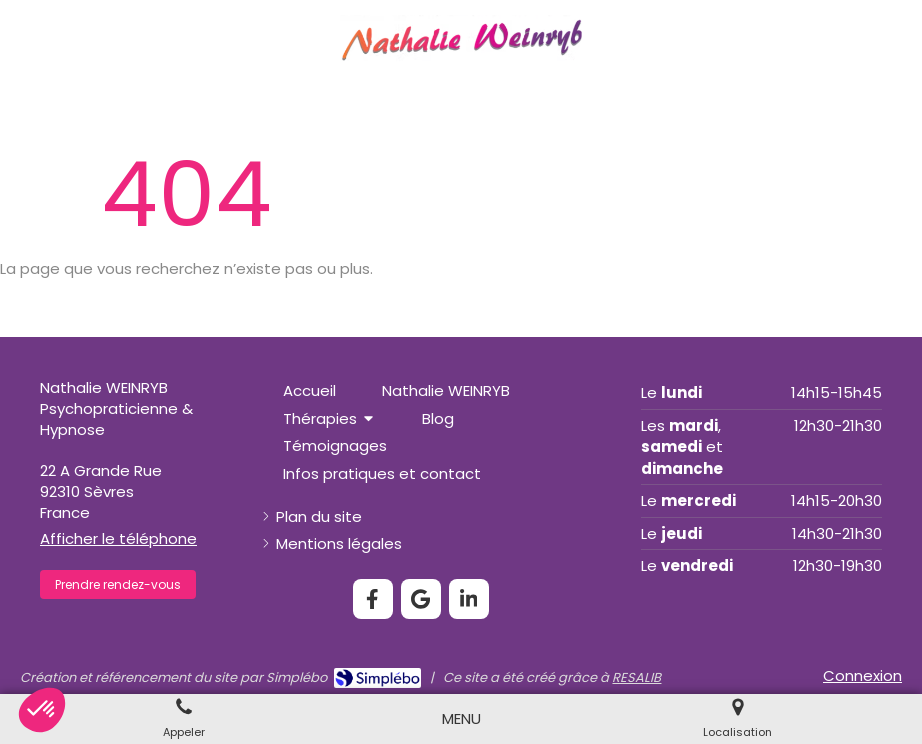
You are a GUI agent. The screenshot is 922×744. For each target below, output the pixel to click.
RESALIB (636, 677)
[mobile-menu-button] (461, 718)
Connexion (862, 675)
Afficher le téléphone (118, 538)
